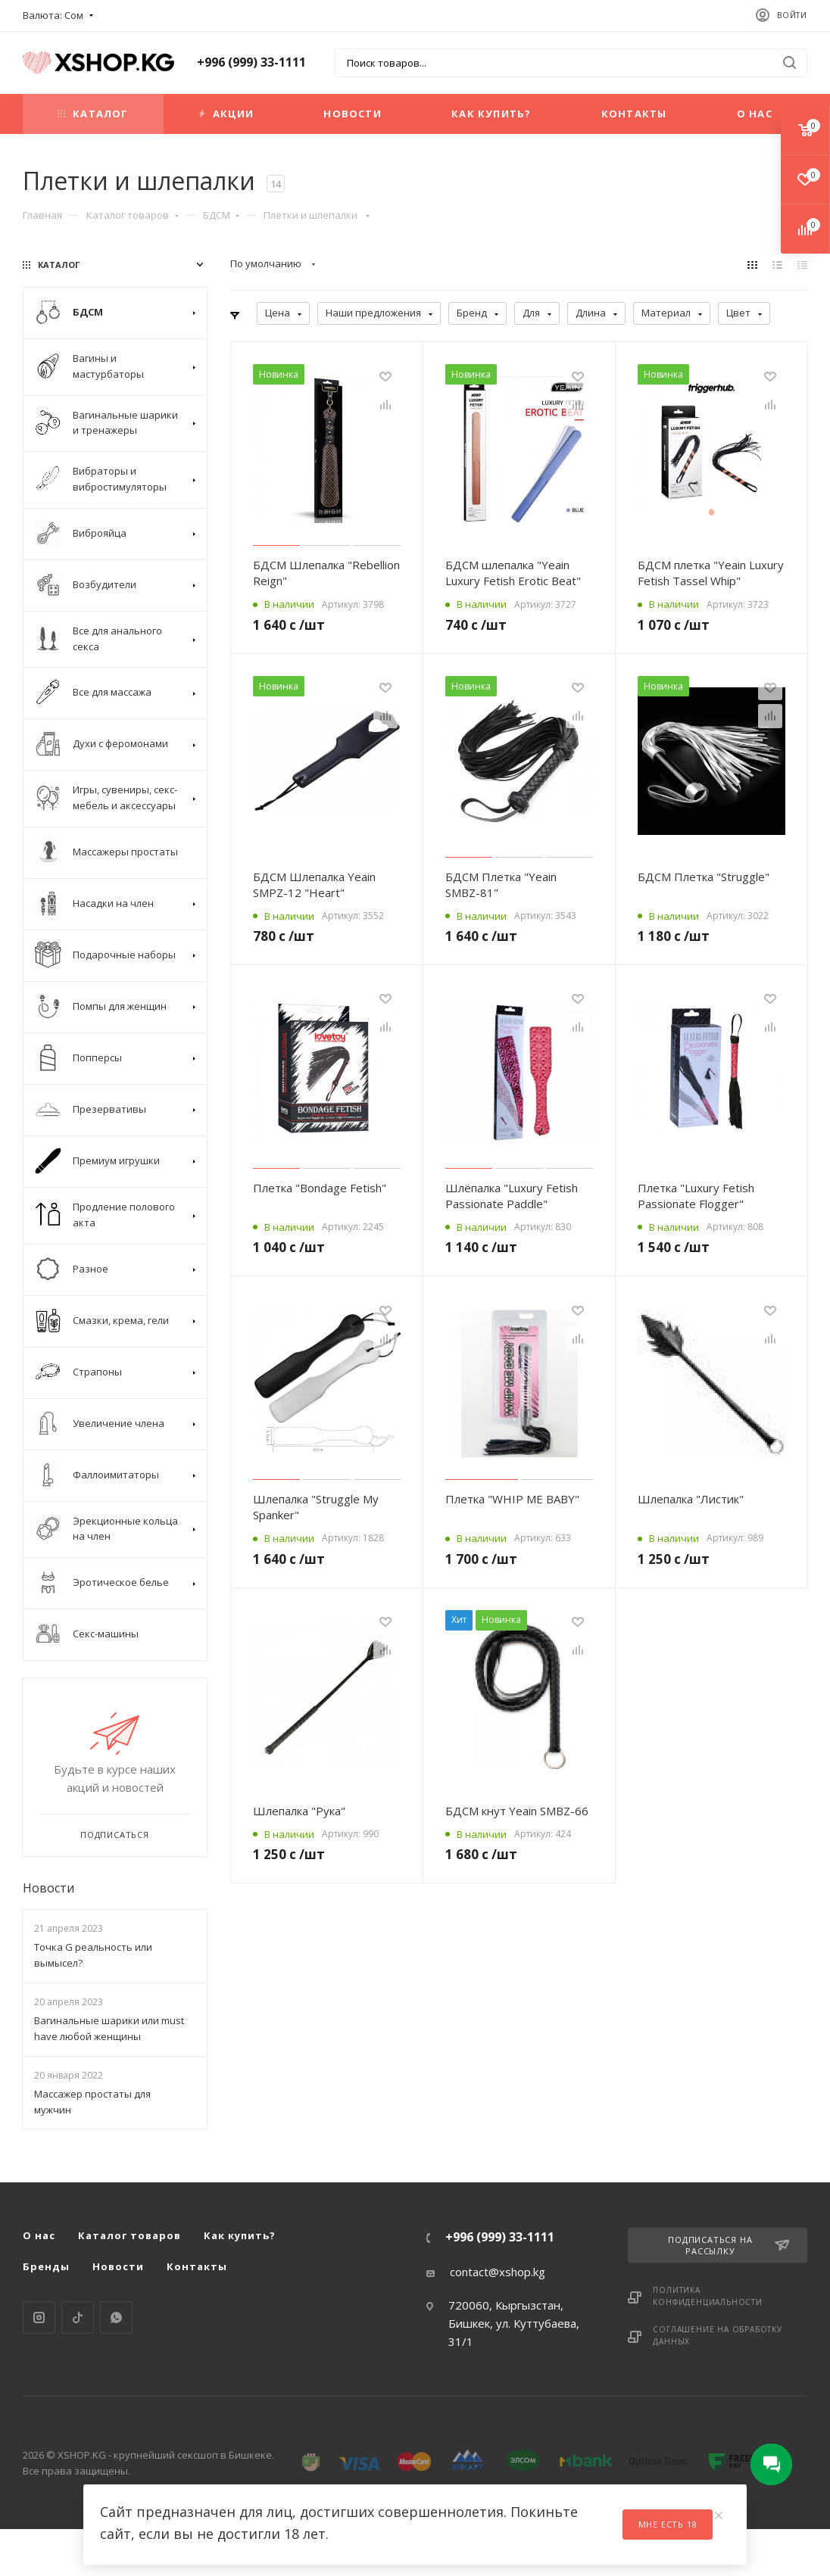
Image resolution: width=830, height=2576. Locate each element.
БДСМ (221, 215)
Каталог (93, 113)
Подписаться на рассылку (728, 2245)
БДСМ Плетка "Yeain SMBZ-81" (501, 884)
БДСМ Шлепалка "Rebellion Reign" (326, 572)
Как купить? (491, 113)
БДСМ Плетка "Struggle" (703, 876)
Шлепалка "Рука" (299, 1810)
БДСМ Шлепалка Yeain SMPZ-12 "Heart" (314, 884)
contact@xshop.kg (497, 2271)
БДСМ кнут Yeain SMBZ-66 (516, 1810)
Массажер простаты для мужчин (92, 2102)
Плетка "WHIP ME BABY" (512, 1498)
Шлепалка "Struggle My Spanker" (316, 1506)
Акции (226, 113)
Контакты (634, 113)
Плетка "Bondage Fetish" (319, 1187)
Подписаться (114, 1834)
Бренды (46, 2266)
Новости (352, 113)
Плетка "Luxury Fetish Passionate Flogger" (696, 1195)
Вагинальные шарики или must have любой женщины (109, 2028)
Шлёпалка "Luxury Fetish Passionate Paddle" (511, 1195)
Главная (42, 215)
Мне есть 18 (667, 2524)
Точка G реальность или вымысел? (93, 1955)
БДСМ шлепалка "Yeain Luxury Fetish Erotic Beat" (513, 572)
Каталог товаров (132, 215)
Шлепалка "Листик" (691, 1498)
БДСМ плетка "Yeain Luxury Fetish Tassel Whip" (711, 572)
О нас (754, 113)
